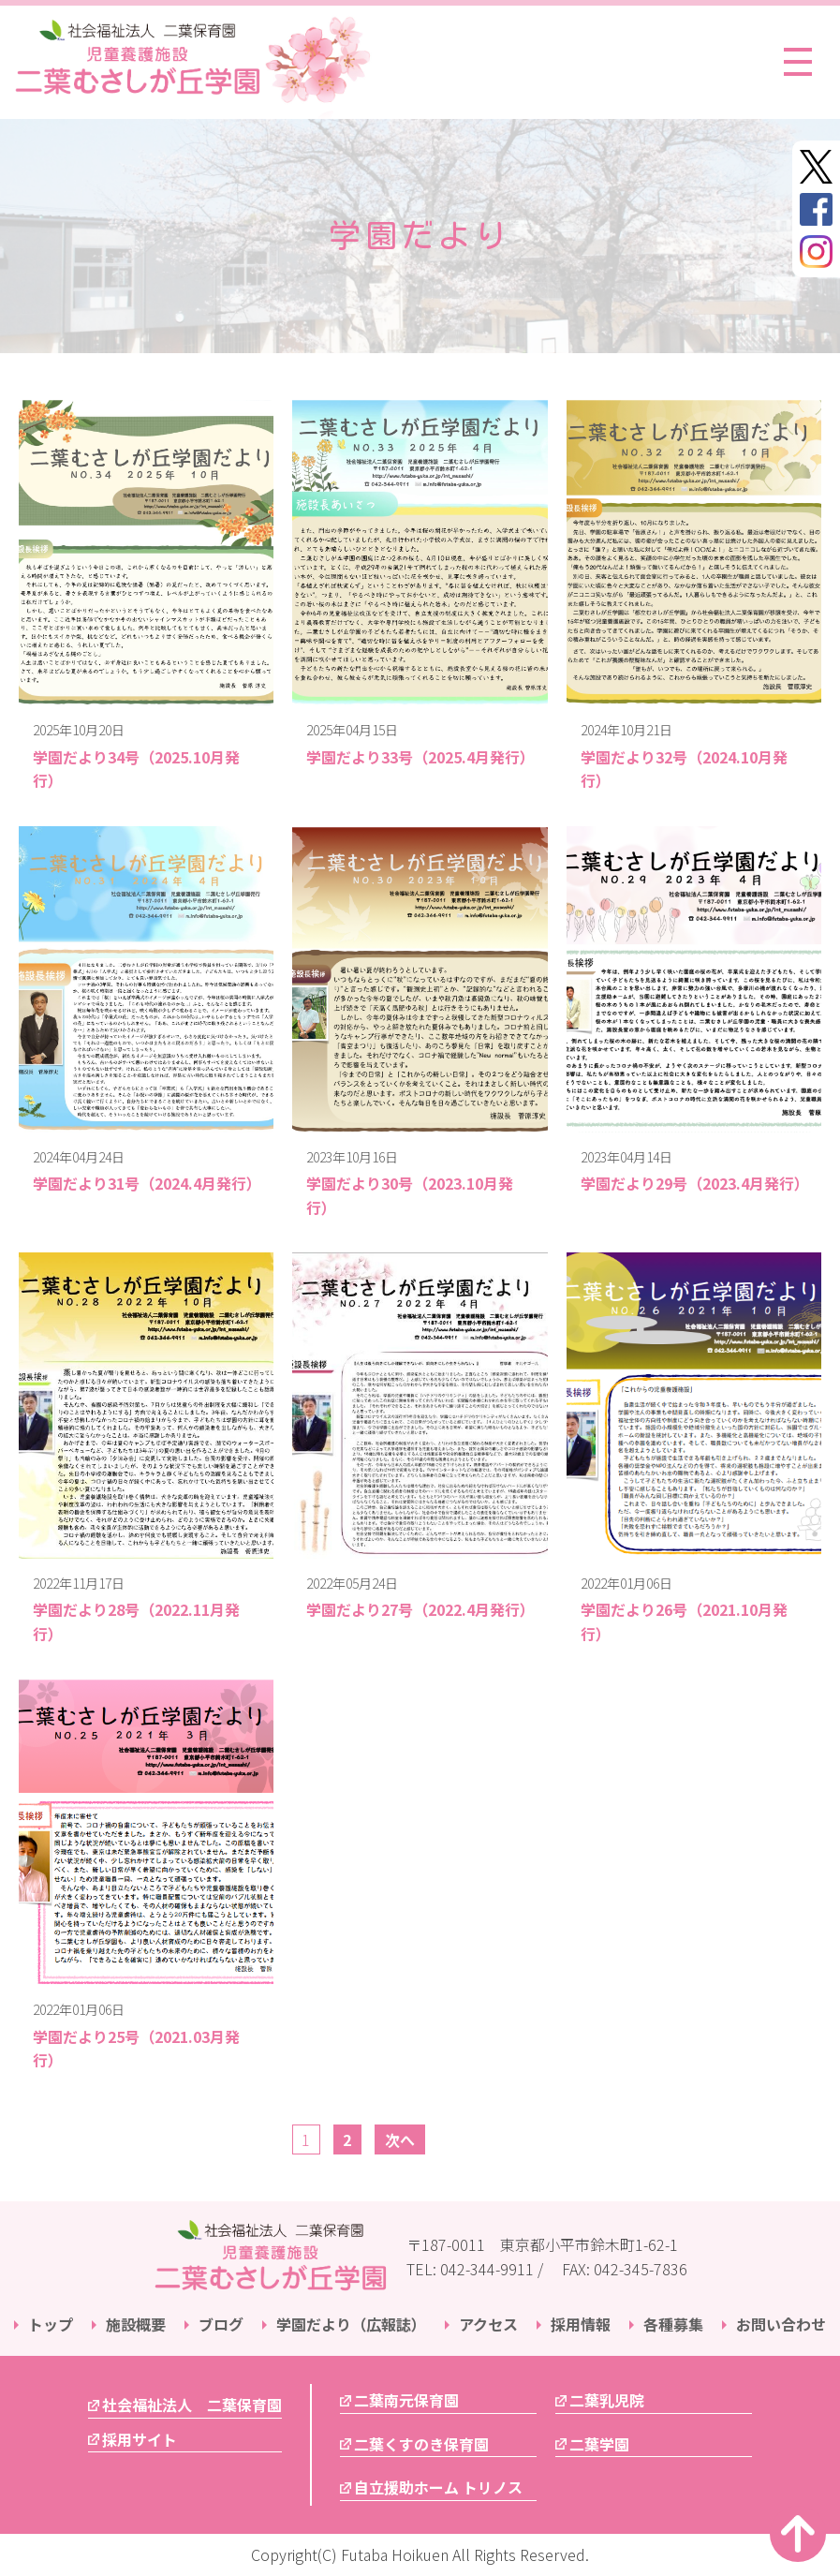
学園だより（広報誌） (351, 2324)
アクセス (488, 2324)
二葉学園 (599, 2444)
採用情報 (581, 2324)
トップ (50, 2324)
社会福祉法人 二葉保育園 (192, 2404)
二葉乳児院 (606, 2400)
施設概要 (136, 2324)
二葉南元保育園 (406, 2400)
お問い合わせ (781, 2324)
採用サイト (139, 2439)
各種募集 (673, 2324)
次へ (400, 2139)
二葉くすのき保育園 (421, 2444)
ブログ (221, 2324)
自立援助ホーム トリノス (438, 2487)
